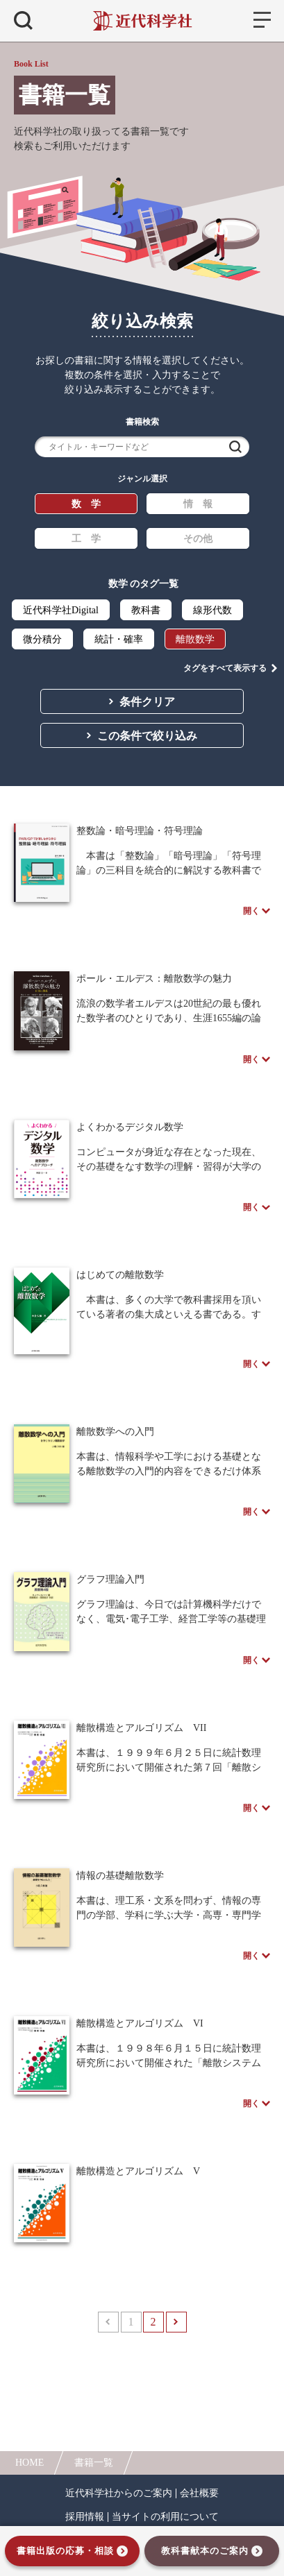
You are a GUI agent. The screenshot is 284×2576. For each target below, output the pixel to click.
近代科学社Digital (61, 610)
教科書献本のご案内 (205, 2550)
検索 (235, 446)
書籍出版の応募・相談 (65, 2550)
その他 (197, 539)
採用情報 (84, 2517)
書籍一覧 (93, 2462)
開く (251, 911)
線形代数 (212, 610)
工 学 (86, 539)
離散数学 (195, 639)
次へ (176, 2322)
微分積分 (42, 639)
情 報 (197, 504)
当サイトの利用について (165, 2517)
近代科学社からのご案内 (118, 2493)
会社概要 (199, 2493)
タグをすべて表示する (225, 668)
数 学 (86, 504)
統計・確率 (118, 639)
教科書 (145, 610)
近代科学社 (142, 21)
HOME (29, 2462)
